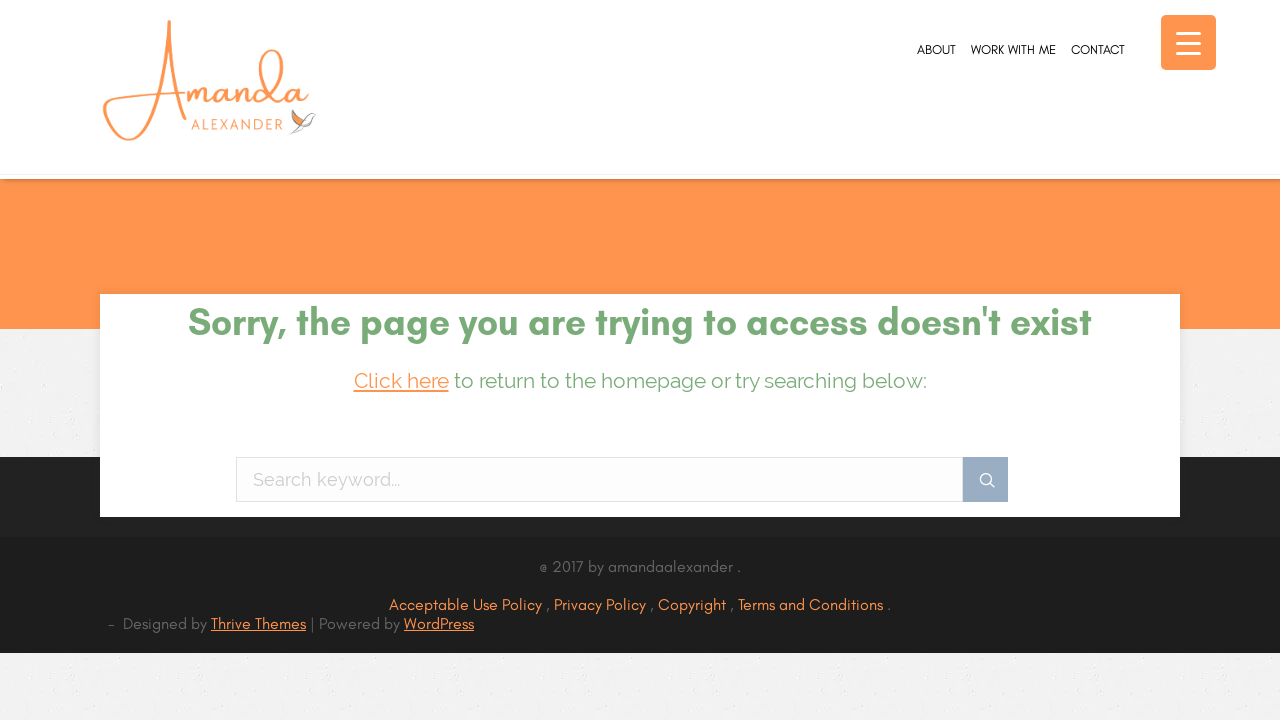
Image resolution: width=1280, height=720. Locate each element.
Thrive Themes (258, 623)
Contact (1075, 132)
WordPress (439, 623)
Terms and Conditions (812, 604)
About (828, 132)
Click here (401, 380)
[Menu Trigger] (1188, 42)
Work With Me (946, 132)
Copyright (694, 604)
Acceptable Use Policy (467, 604)
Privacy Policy (602, 604)
